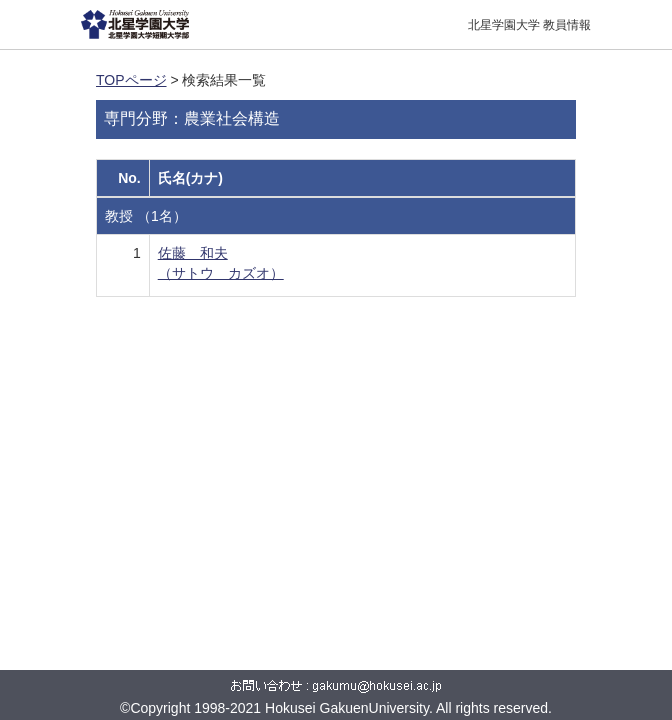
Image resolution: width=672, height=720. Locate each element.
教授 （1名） (146, 216)
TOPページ (131, 80)
